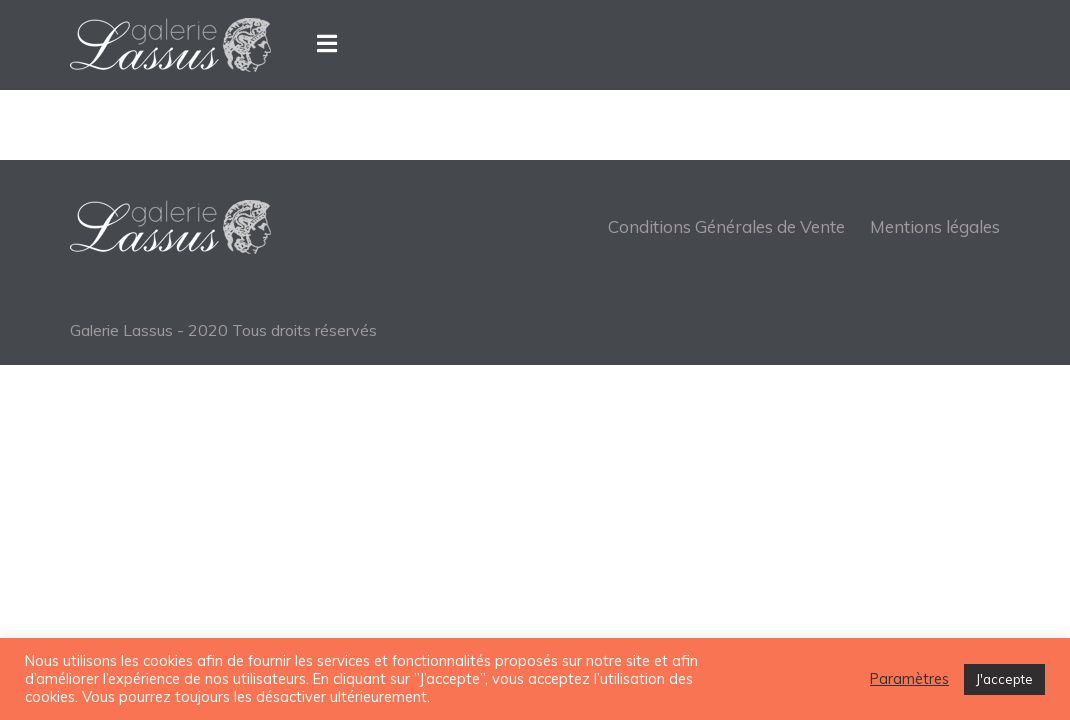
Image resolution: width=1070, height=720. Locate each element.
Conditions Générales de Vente (726, 226)
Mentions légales (935, 226)
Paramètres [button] (909, 679)
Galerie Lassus (121, 330)
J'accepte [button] (1004, 679)
